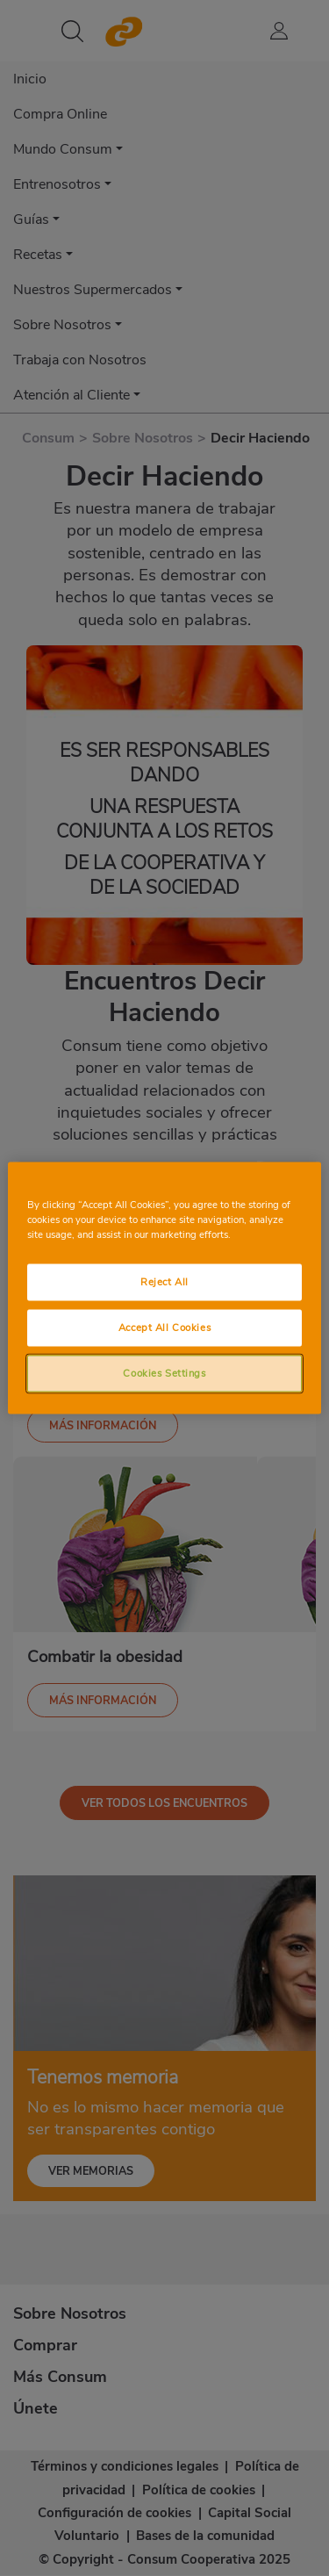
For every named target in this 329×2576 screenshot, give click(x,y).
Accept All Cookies (164, 1327)
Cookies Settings (164, 1373)
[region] (164, 1288)
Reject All (164, 1282)
